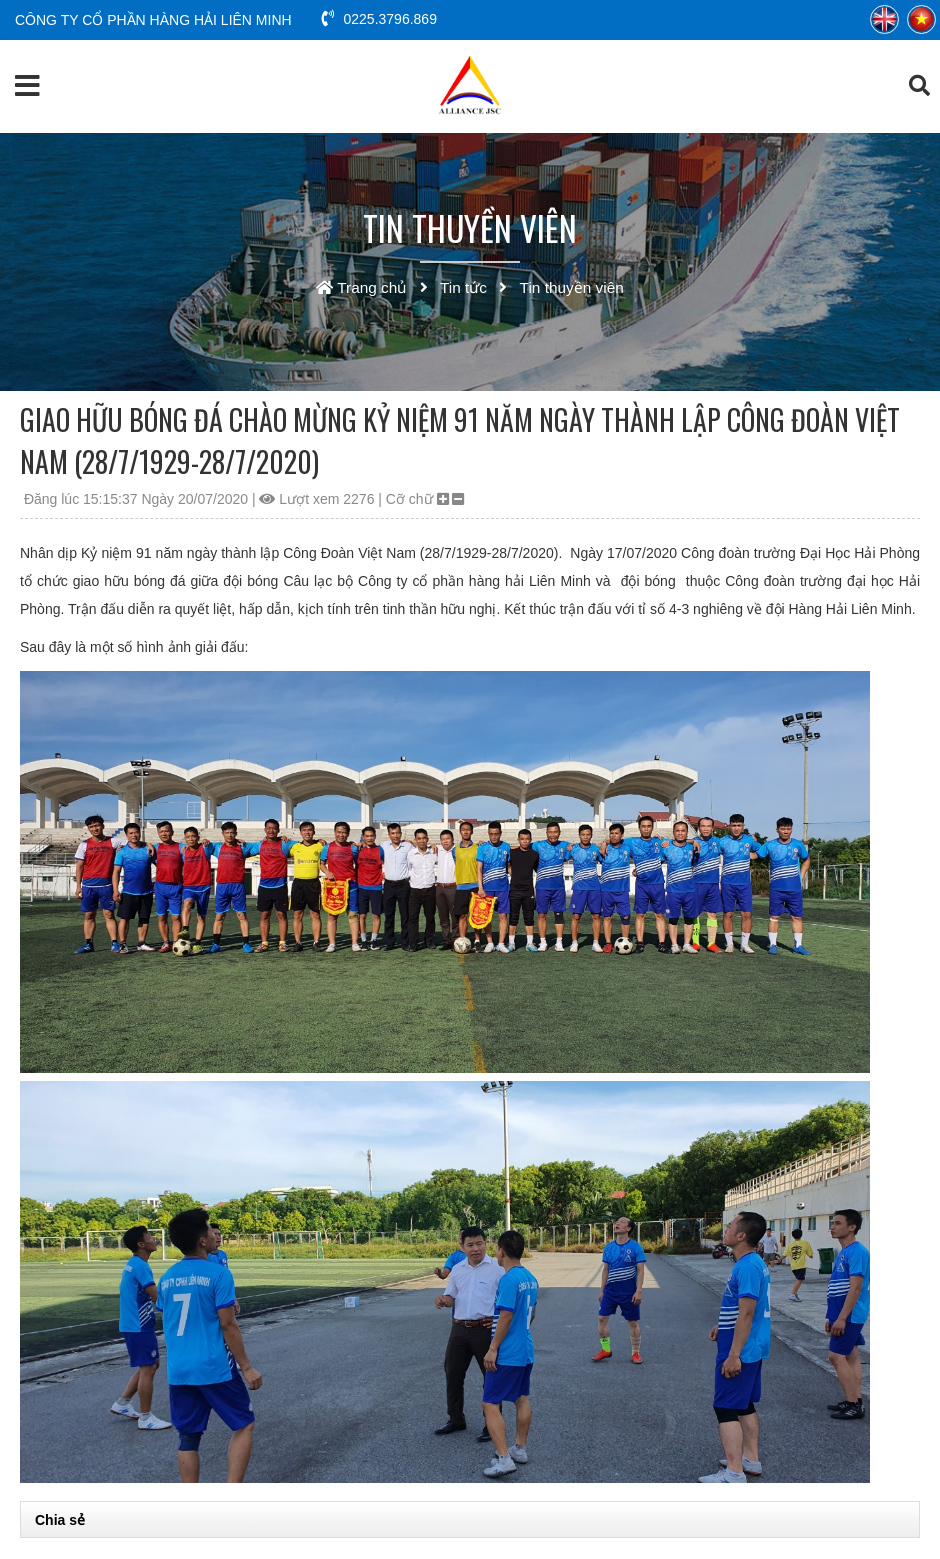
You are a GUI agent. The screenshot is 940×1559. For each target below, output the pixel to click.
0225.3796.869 (379, 18)
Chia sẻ (60, 1520)
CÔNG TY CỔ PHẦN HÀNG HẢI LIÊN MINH (153, 20)
